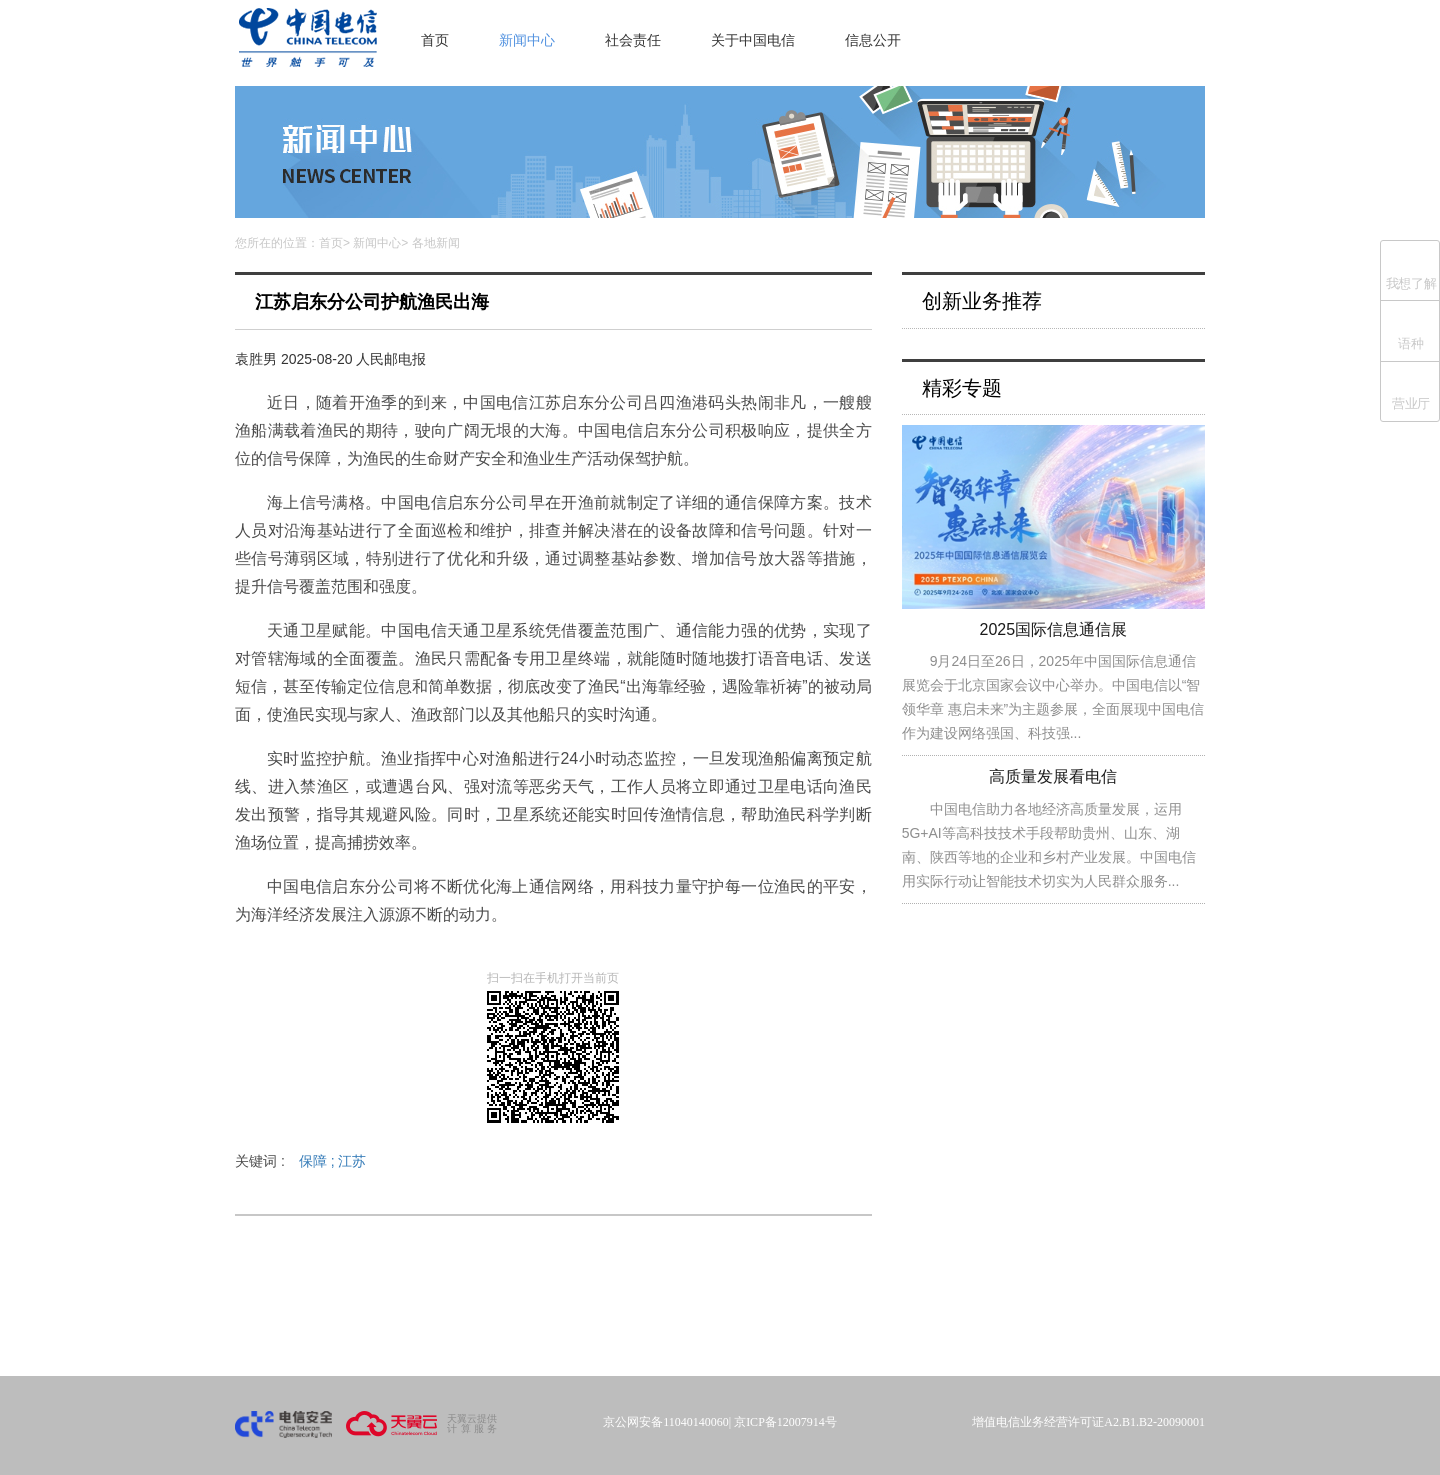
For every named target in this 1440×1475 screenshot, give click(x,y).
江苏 (352, 1161)
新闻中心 (527, 40)
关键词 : (300, 1161)
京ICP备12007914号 (785, 1422)
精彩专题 (962, 388)
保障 (319, 1161)
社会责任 (633, 40)
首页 (435, 40)
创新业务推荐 (982, 301)
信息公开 (873, 40)
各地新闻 (436, 243)
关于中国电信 (753, 40)
